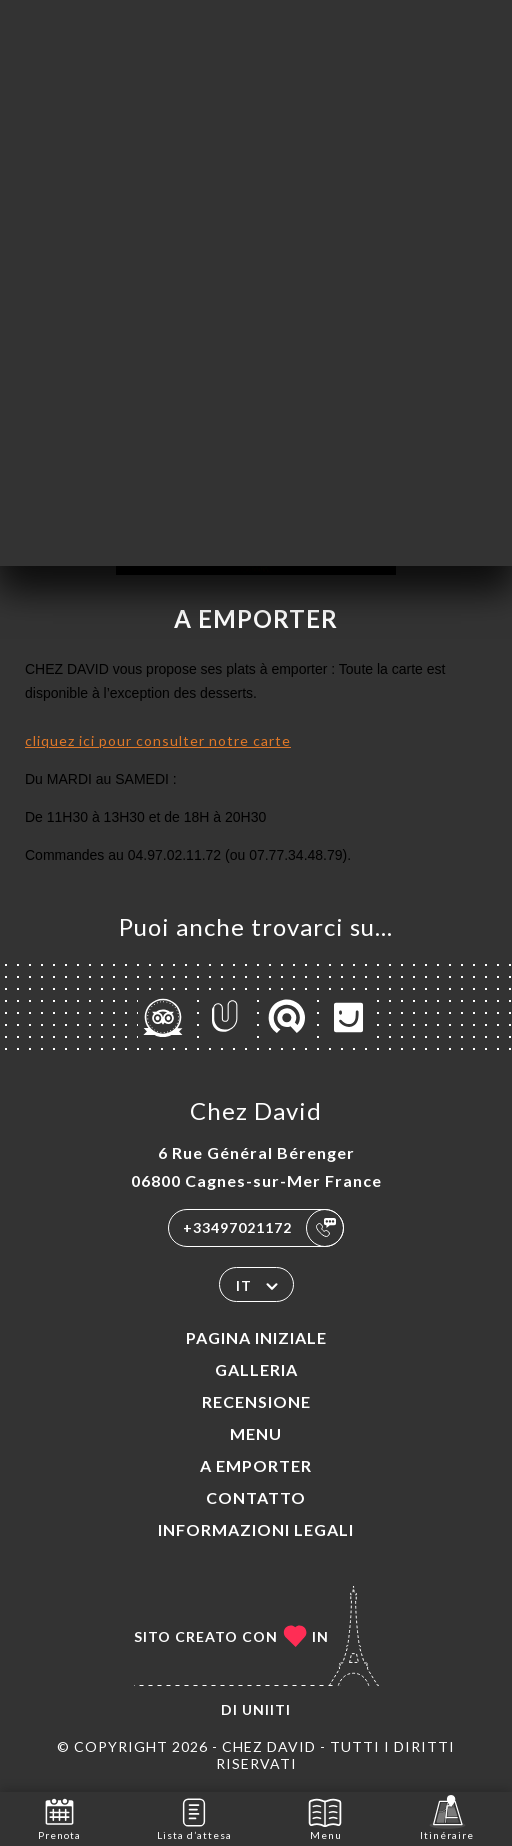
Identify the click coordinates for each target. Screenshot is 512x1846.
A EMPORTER (256, 1465)
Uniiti (266, 1709)
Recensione (256, 1401)
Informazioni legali (256, 1529)
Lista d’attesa (194, 1817)
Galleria (256, 1369)
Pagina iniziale (256, 1337)
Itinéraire (447, 1817)
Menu (256, 1433)
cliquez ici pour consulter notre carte (158, 740)
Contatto (256, 1497)
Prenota (59, 1817)
